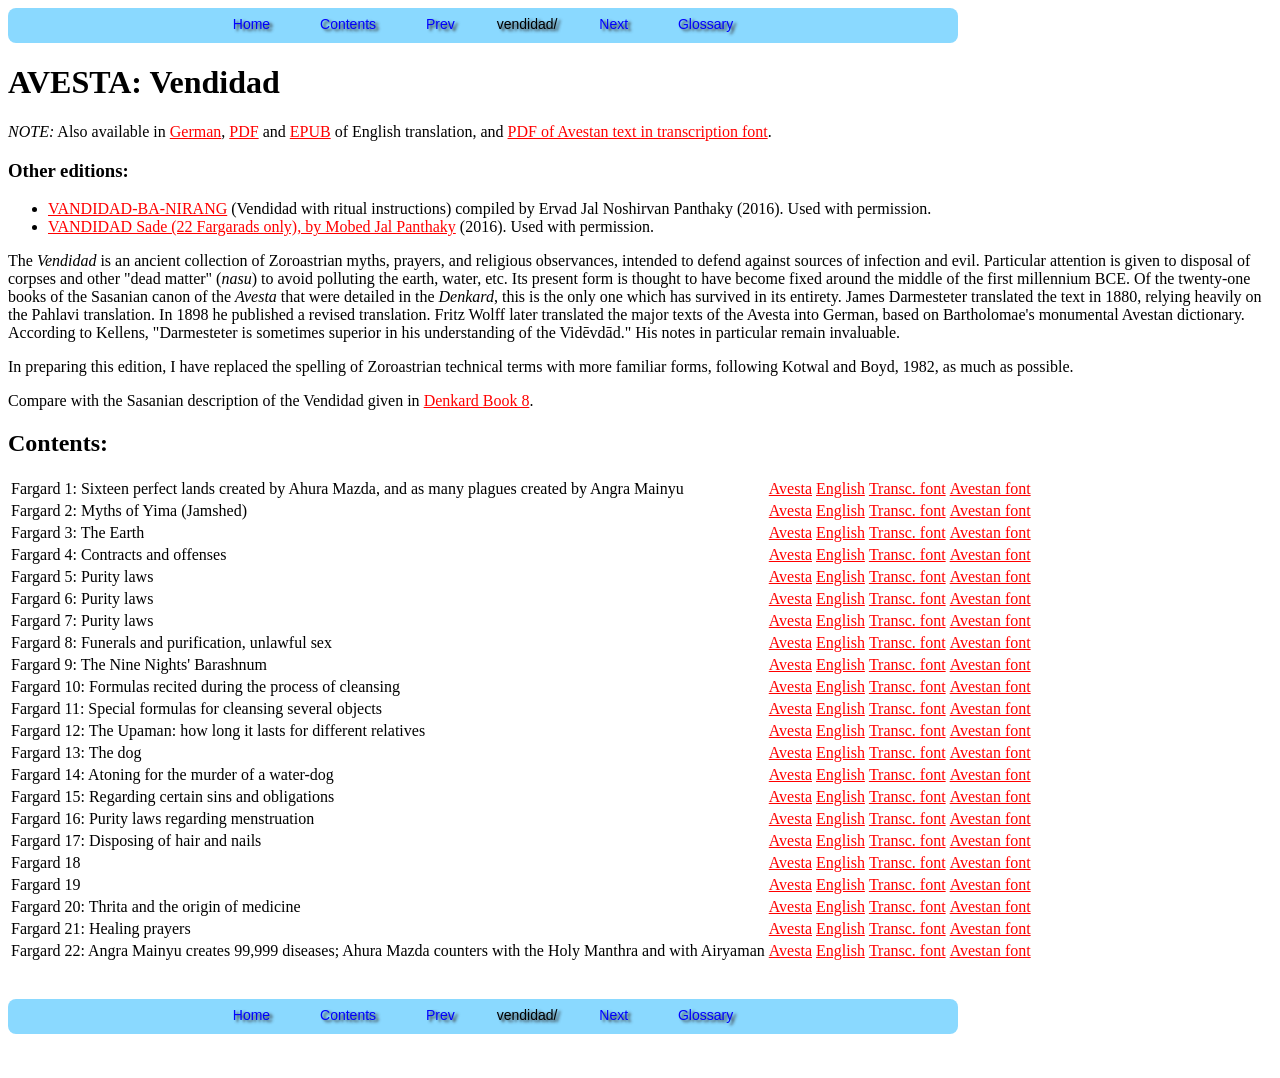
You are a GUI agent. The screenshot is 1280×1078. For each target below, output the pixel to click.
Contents (348, 24)
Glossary (705, 24)
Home (251, 24)
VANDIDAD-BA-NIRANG (137, 208)
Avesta (790, 488)
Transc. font (907, 488)
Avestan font (990, 488)
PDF (243, 131)
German (196, 131)
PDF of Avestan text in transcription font (638, 131)
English (840, 488)
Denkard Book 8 (477, 400)
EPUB (310, 131)
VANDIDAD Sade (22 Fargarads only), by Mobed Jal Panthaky (252, 226)
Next (613, 24)
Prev (440, 24)
